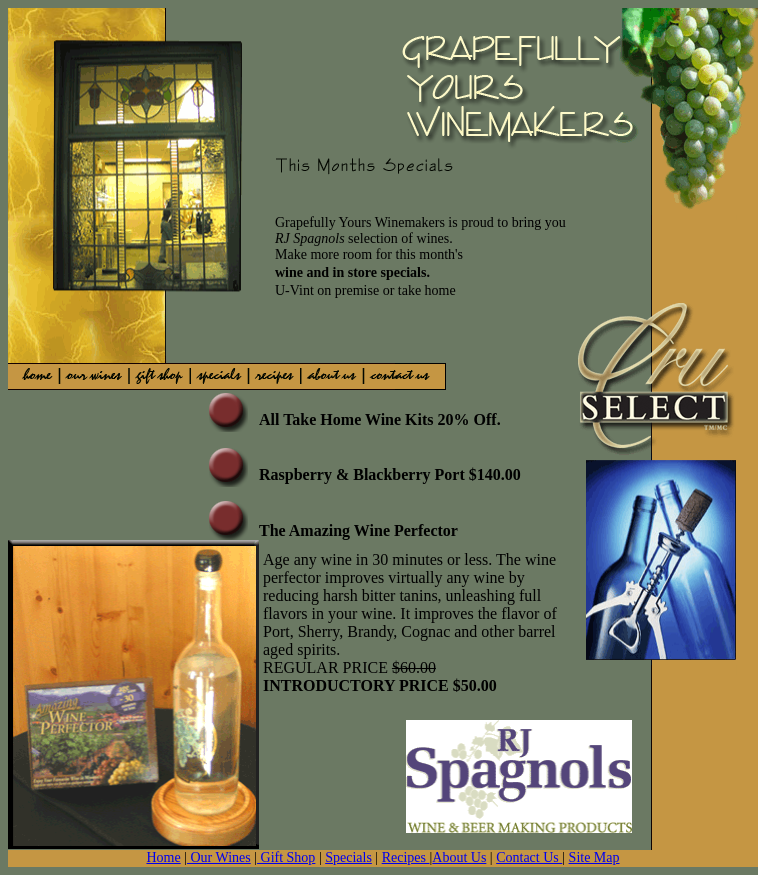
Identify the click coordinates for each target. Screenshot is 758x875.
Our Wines (219, 857)
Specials (348, 857)
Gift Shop (286, 857)
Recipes (406, 857)
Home (163, 857)
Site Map (594, 857)
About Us (459, 857)
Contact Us (529, 857)
